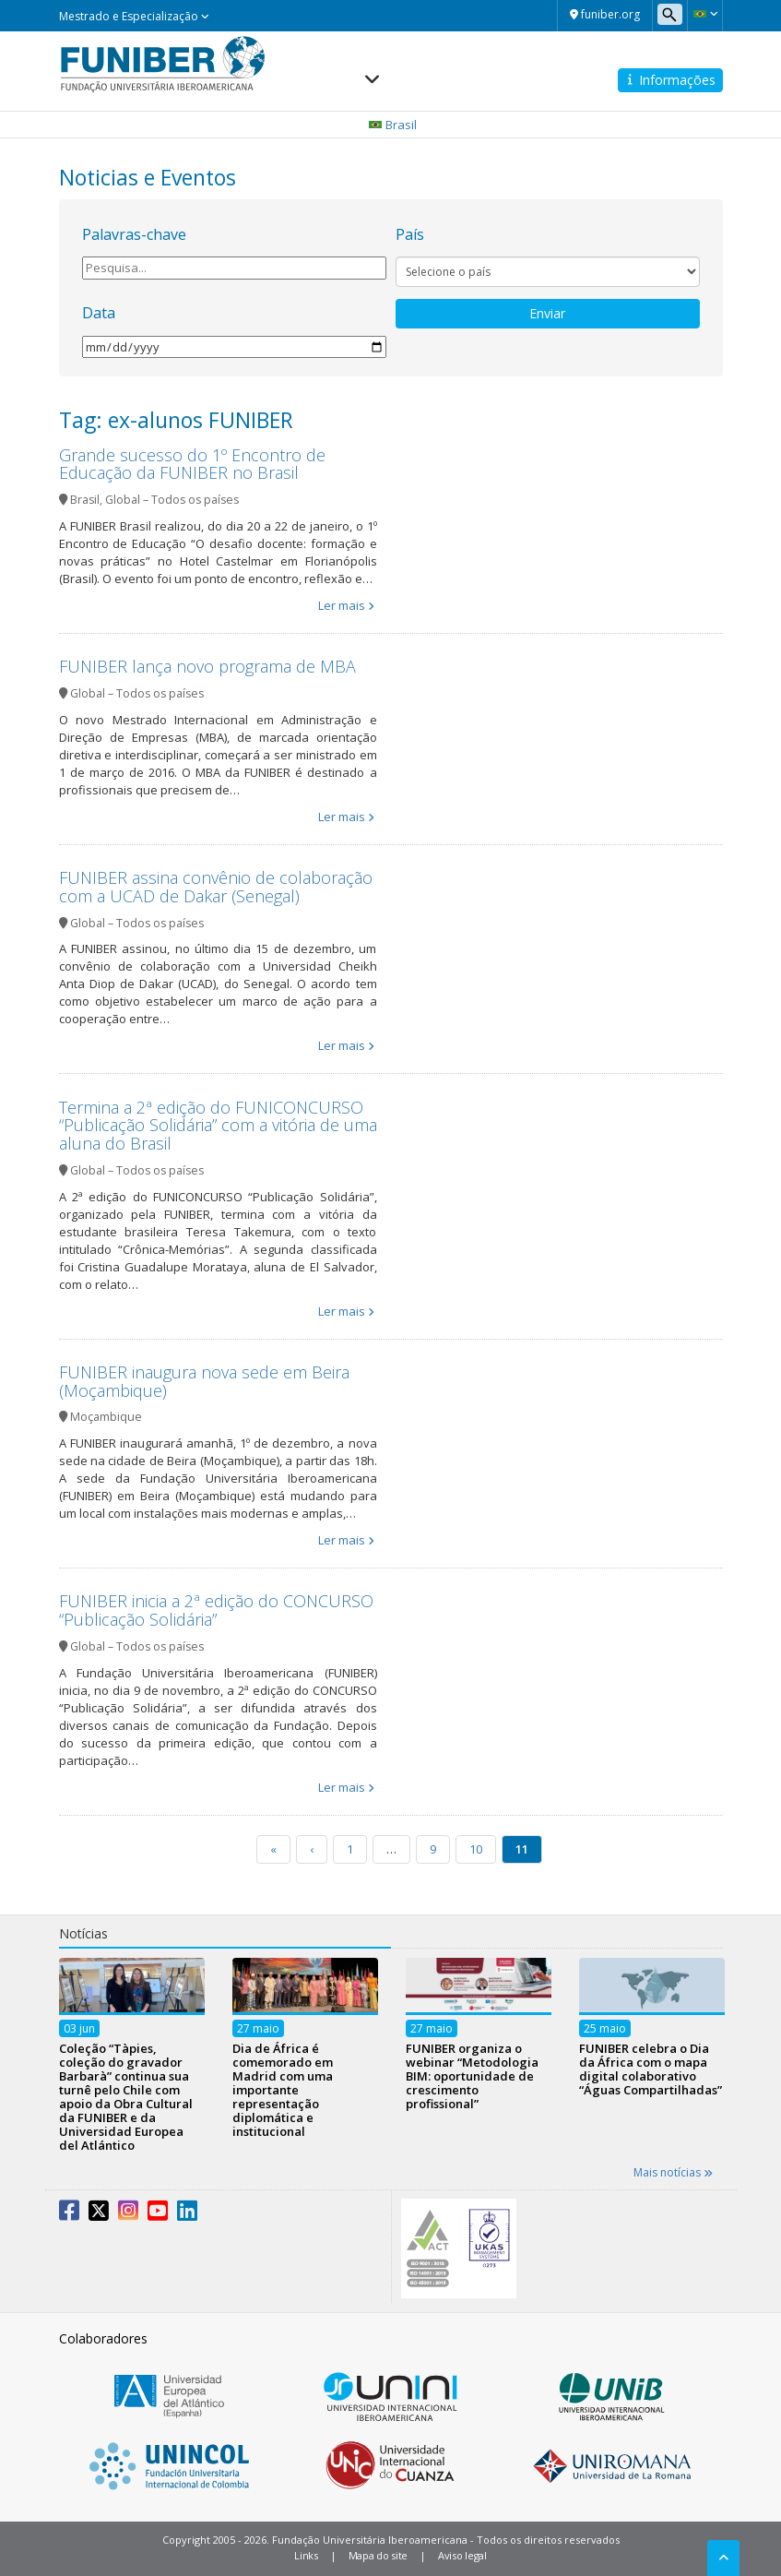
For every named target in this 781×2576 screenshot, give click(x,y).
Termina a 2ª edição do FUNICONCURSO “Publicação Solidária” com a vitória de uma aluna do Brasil (218, 1125)
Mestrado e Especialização (134, 16)
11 (521, 1849)
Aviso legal (462, 2555)
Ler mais (341, 605)
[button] (705, 14)
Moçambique (106, 1417)
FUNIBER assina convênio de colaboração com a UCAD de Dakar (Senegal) (216, 886)
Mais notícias (673, 2172)
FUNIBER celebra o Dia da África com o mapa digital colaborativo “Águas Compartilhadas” (650, 2069)
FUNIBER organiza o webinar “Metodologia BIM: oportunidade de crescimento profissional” (472, 2076)
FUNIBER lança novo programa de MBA (207, 666)
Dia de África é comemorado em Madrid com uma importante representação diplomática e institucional (282, 2090)
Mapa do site (378, 2555)
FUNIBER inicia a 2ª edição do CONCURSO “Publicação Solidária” (216, 1610)
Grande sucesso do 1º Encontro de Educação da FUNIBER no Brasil (192, 464)
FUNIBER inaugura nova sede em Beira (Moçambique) (204, 1381)
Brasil (85, 499)
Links (306, 2555)
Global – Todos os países (172, 499)
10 (475, 1849)
